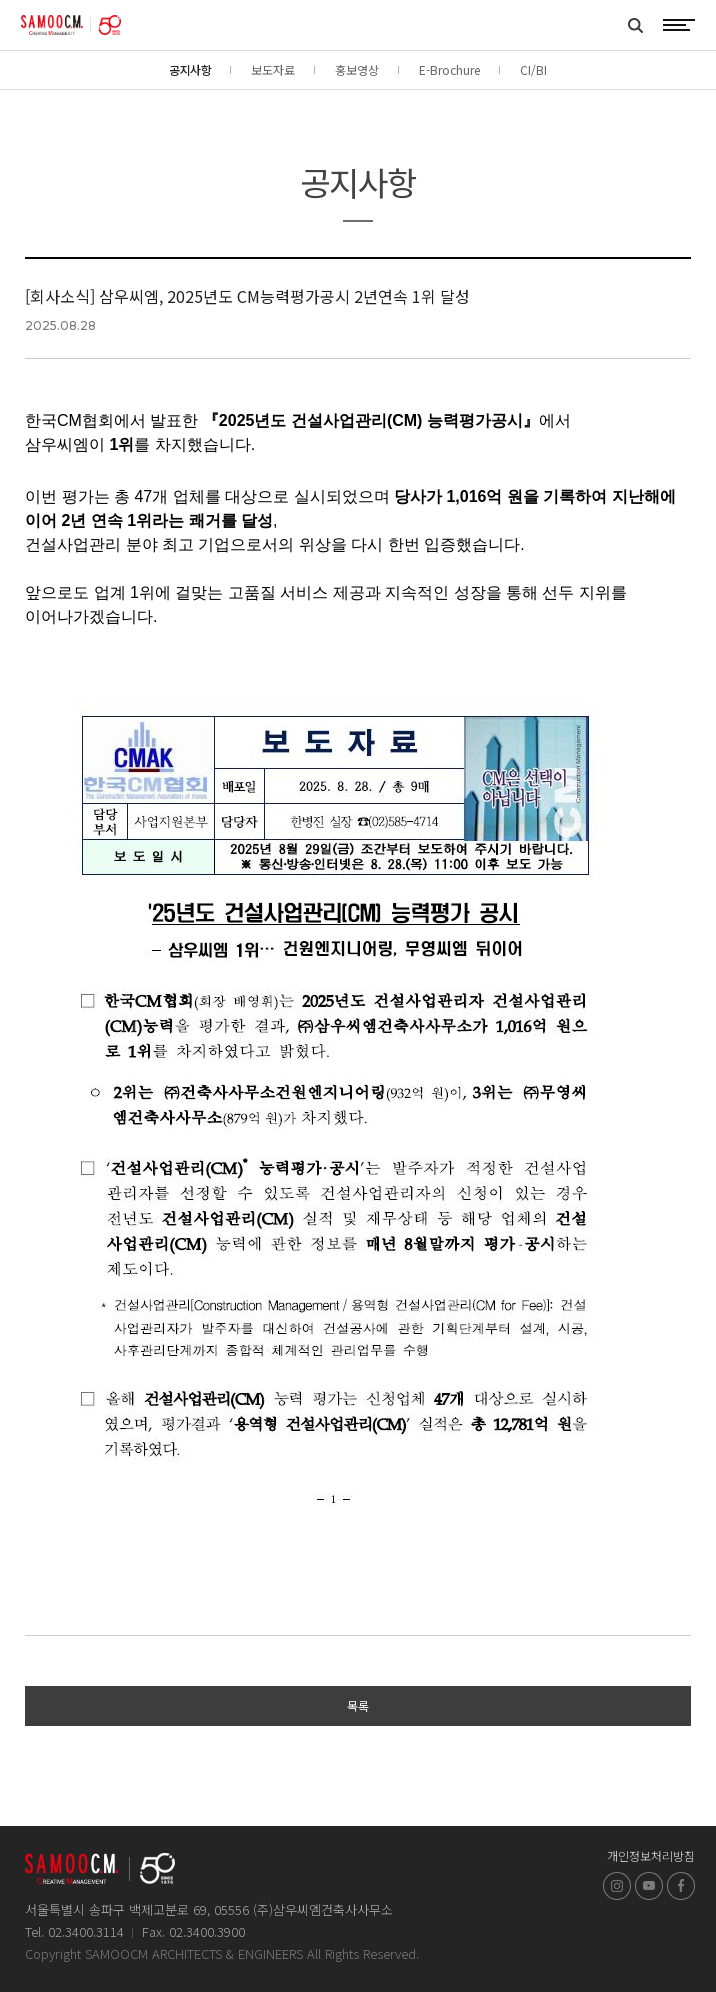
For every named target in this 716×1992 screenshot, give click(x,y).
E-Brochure (449, 69)
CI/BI (533, 69)
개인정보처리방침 (651, 1855)
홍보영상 (357, 69)
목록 (358, 1705)
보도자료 (273, 69)
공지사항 (190, 69)
